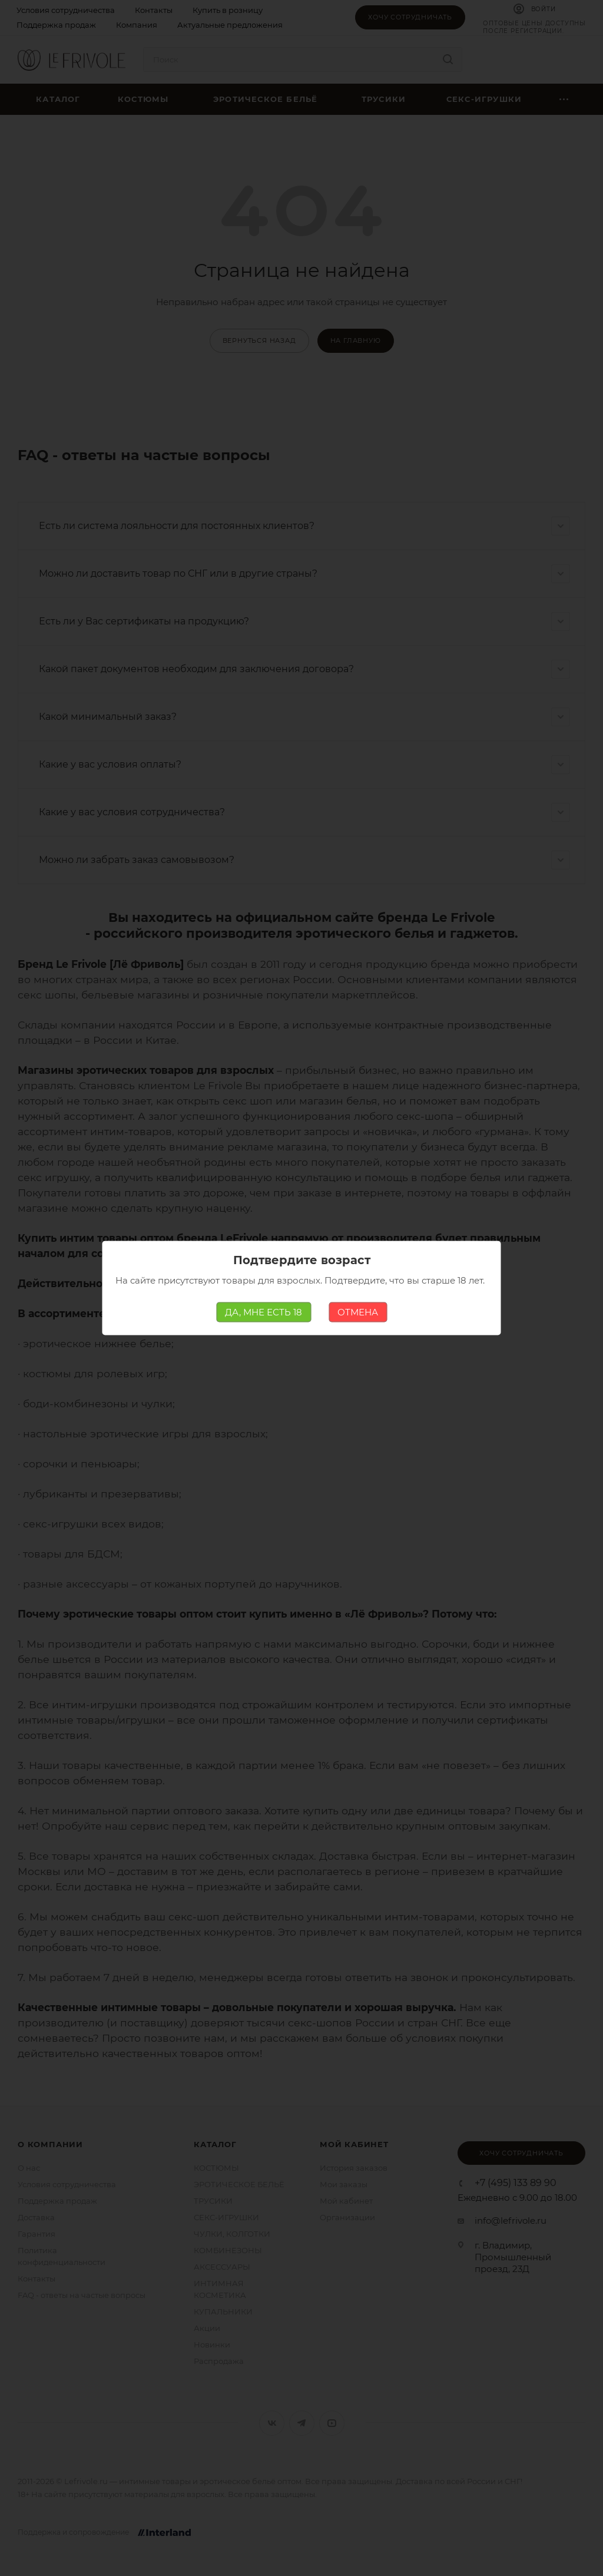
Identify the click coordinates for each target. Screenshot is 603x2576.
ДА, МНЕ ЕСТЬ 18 (263, 1312)
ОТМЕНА (357, 1312)
